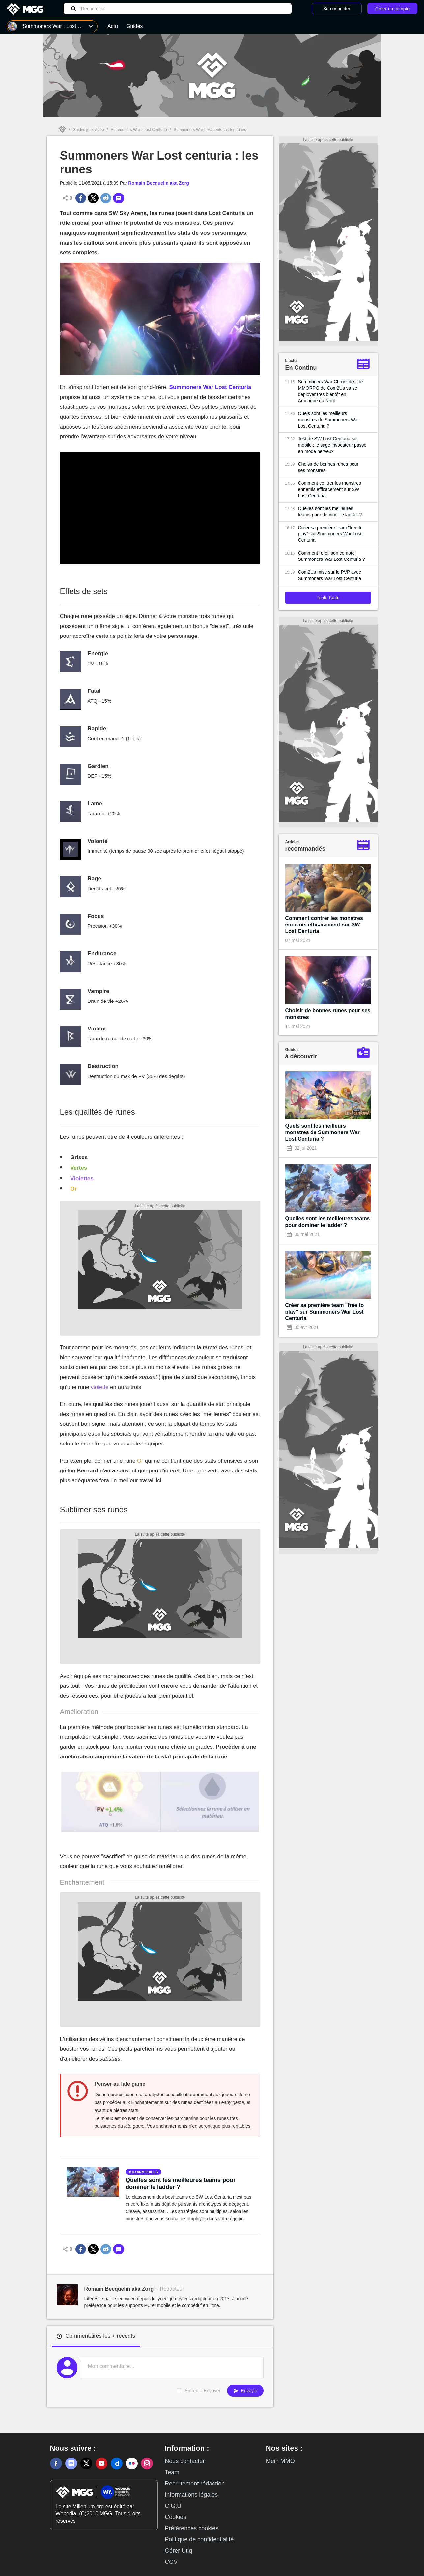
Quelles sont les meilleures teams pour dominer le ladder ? (181, 2183)
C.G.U (173, 2506)
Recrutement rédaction (195, 2483)
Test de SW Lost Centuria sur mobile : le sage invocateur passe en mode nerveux (332, 445)
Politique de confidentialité (199, 2539)
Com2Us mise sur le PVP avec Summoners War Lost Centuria (329, 575)
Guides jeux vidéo (88, 129)
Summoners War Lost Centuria (210, 387)
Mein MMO (280, 2461)
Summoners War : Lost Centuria (139, 129)
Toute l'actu (327, 597)
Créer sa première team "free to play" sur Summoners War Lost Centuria (330, 534)
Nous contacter (185, 2461)
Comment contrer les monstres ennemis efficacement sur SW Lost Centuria (329, 489)
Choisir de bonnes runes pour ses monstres (328, 467)
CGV (171, 2562)
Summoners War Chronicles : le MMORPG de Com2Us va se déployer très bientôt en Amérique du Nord (330, 391)
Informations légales (191, 2494)
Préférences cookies (191, 2528)
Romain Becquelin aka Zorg (158, 183)
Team (172, 2472)
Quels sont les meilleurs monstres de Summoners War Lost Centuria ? (328, 420)
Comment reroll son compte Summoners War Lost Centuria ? (331, 556)
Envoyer (245, 2390)
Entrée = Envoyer (203, 2390)
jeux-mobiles (144, 2172)
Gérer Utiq (178, 2550)
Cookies (175, 2517)
